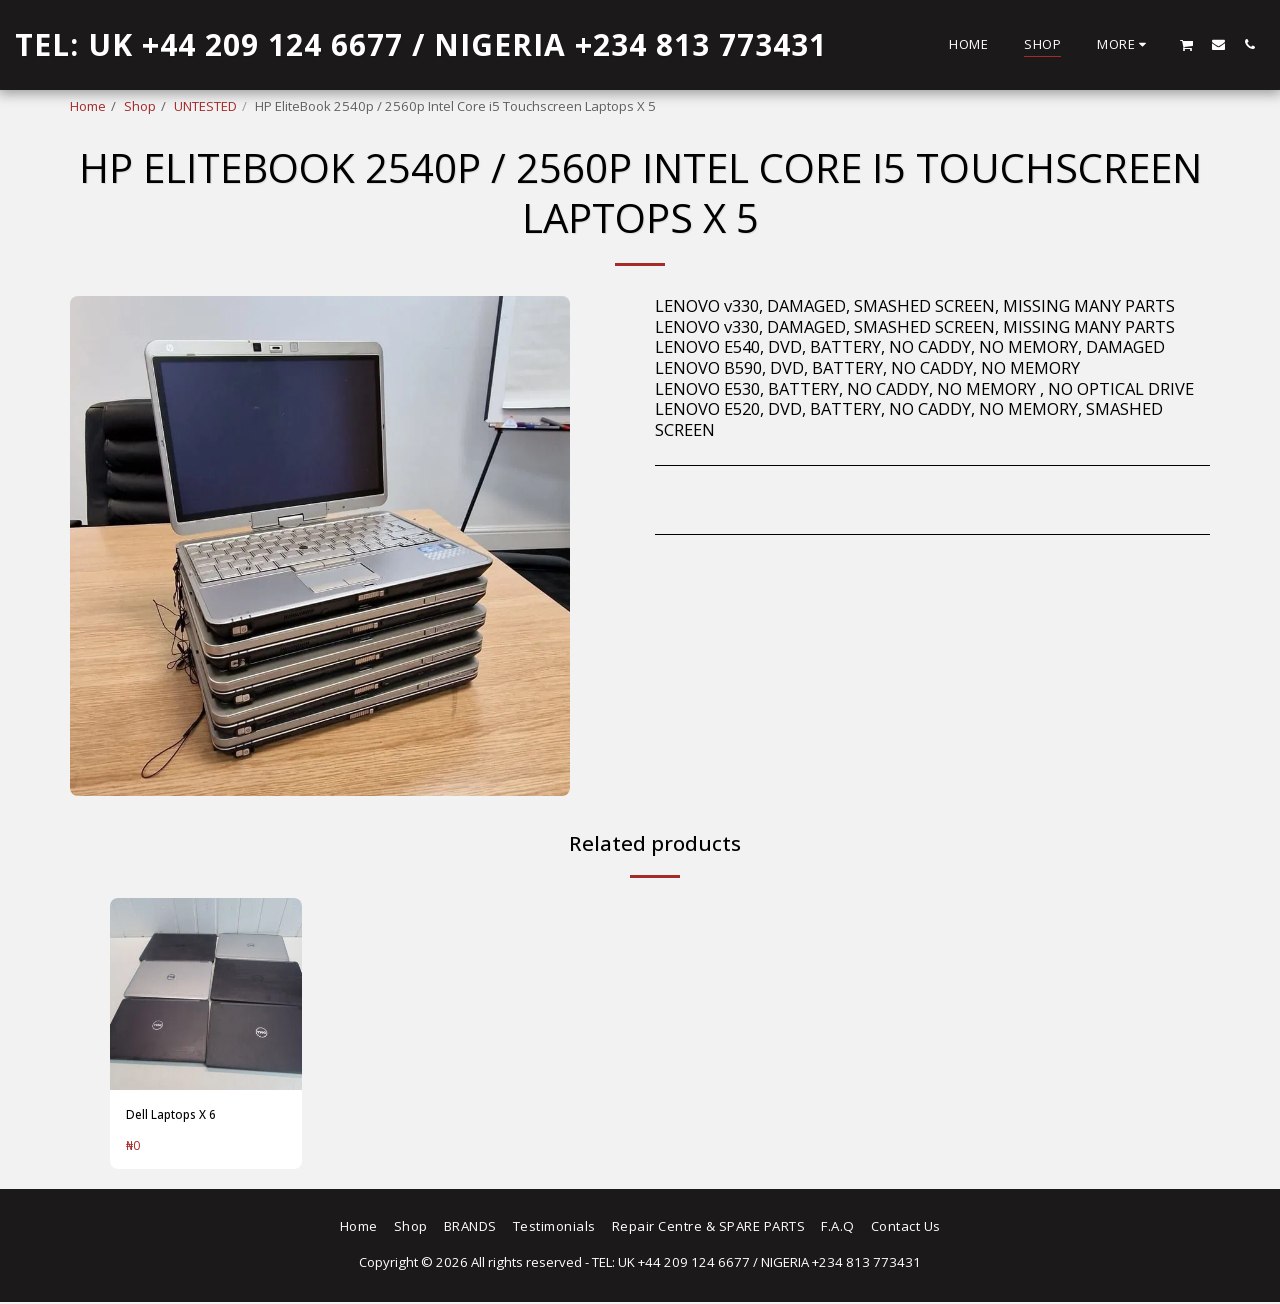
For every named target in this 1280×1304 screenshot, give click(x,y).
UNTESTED (205, 106)
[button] (1187, 44)
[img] (206, 994)
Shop (140, 106)
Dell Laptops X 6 (176, 1115)
